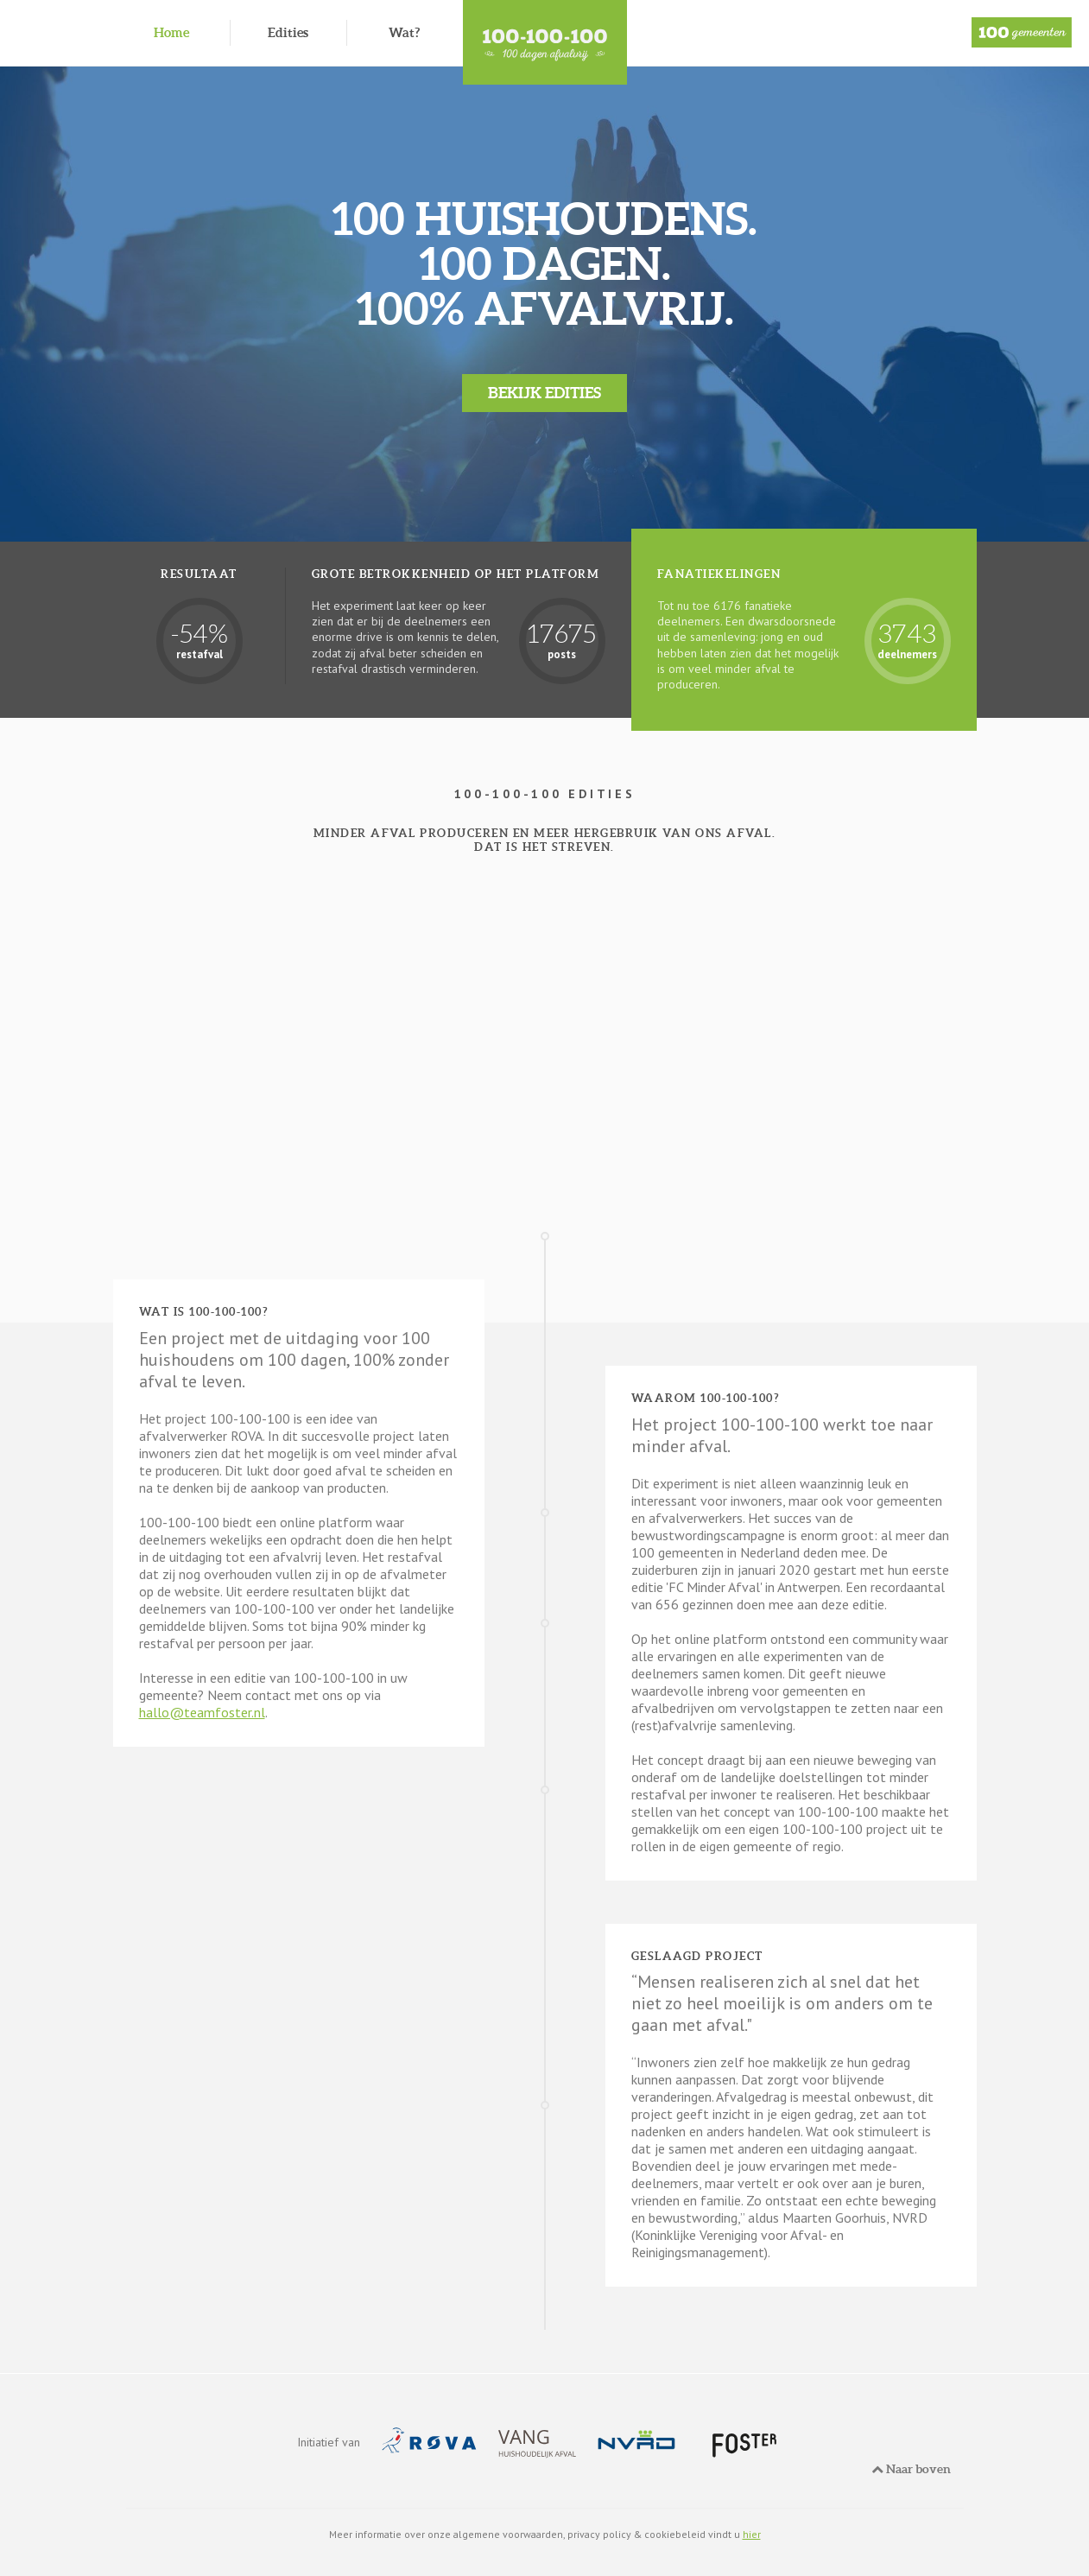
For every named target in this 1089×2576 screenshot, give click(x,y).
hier (752, 2534)
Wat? (404, 32)
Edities (288, 32)
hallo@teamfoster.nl (202, 1712)
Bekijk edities (544, 393)
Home (171, 32)
